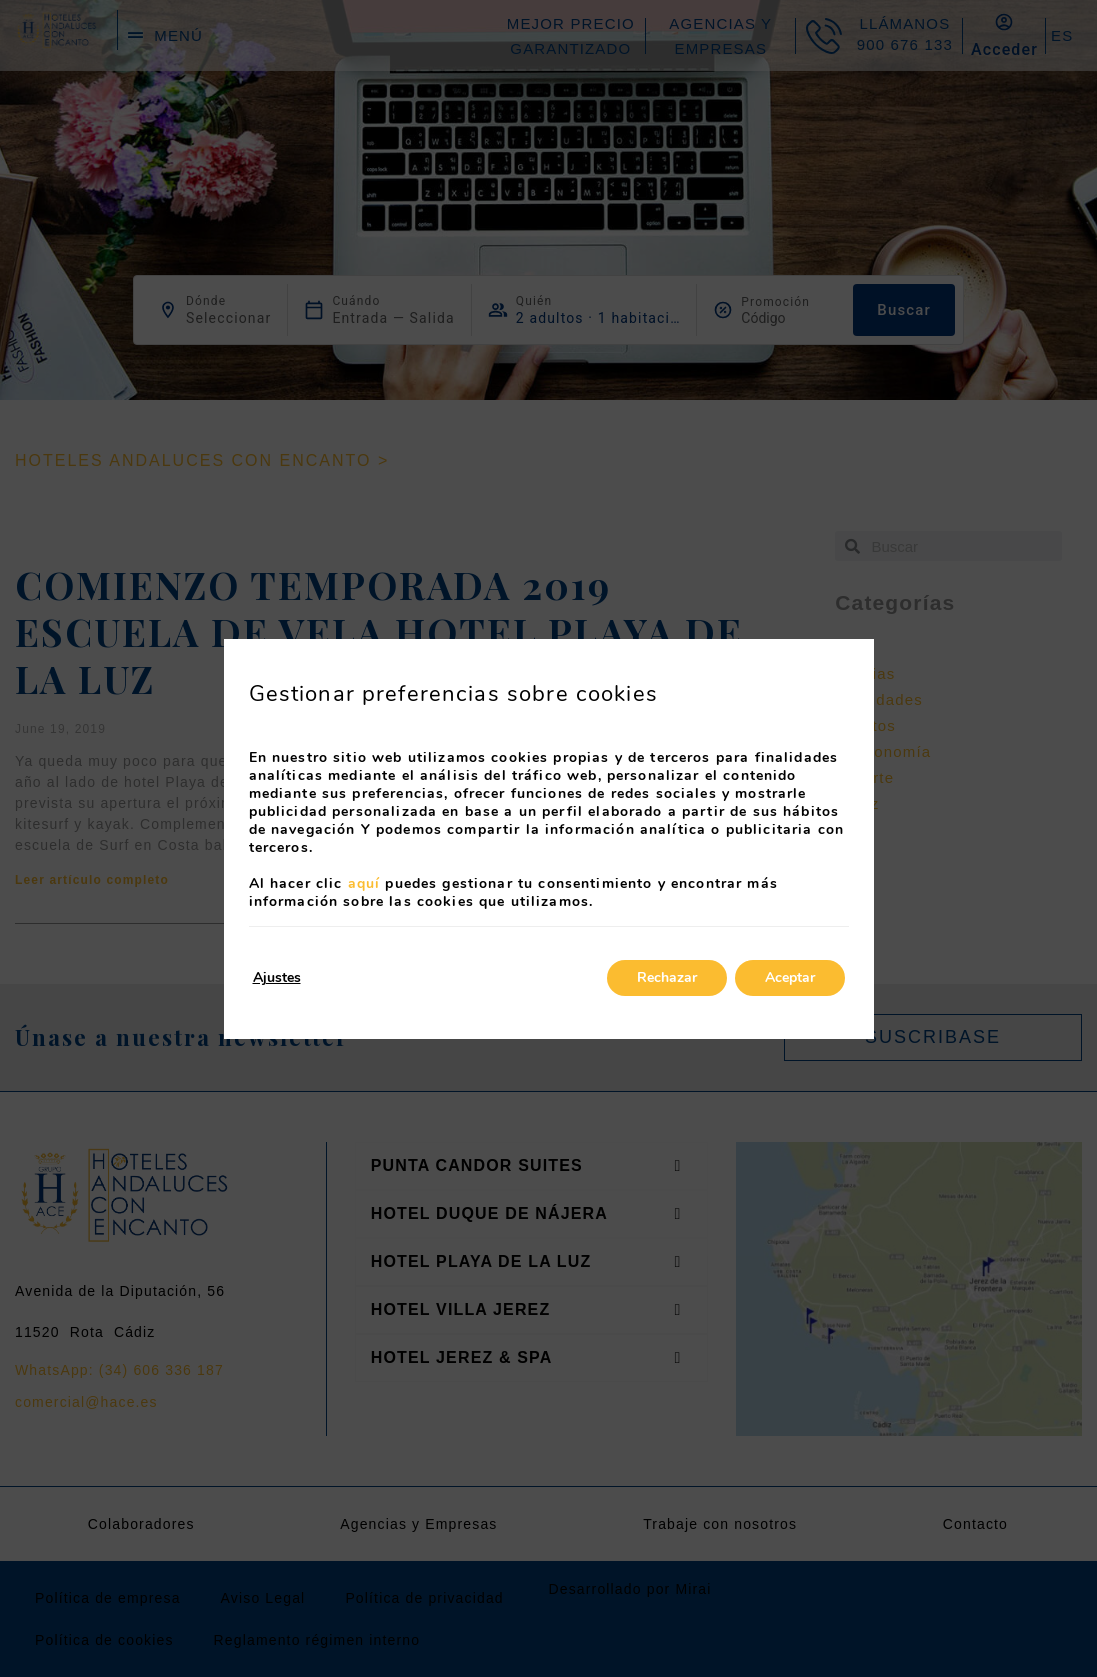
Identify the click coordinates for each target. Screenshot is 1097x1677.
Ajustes (277, 977)
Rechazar (667, 977)
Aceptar (790, 977)
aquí (364, 883)
